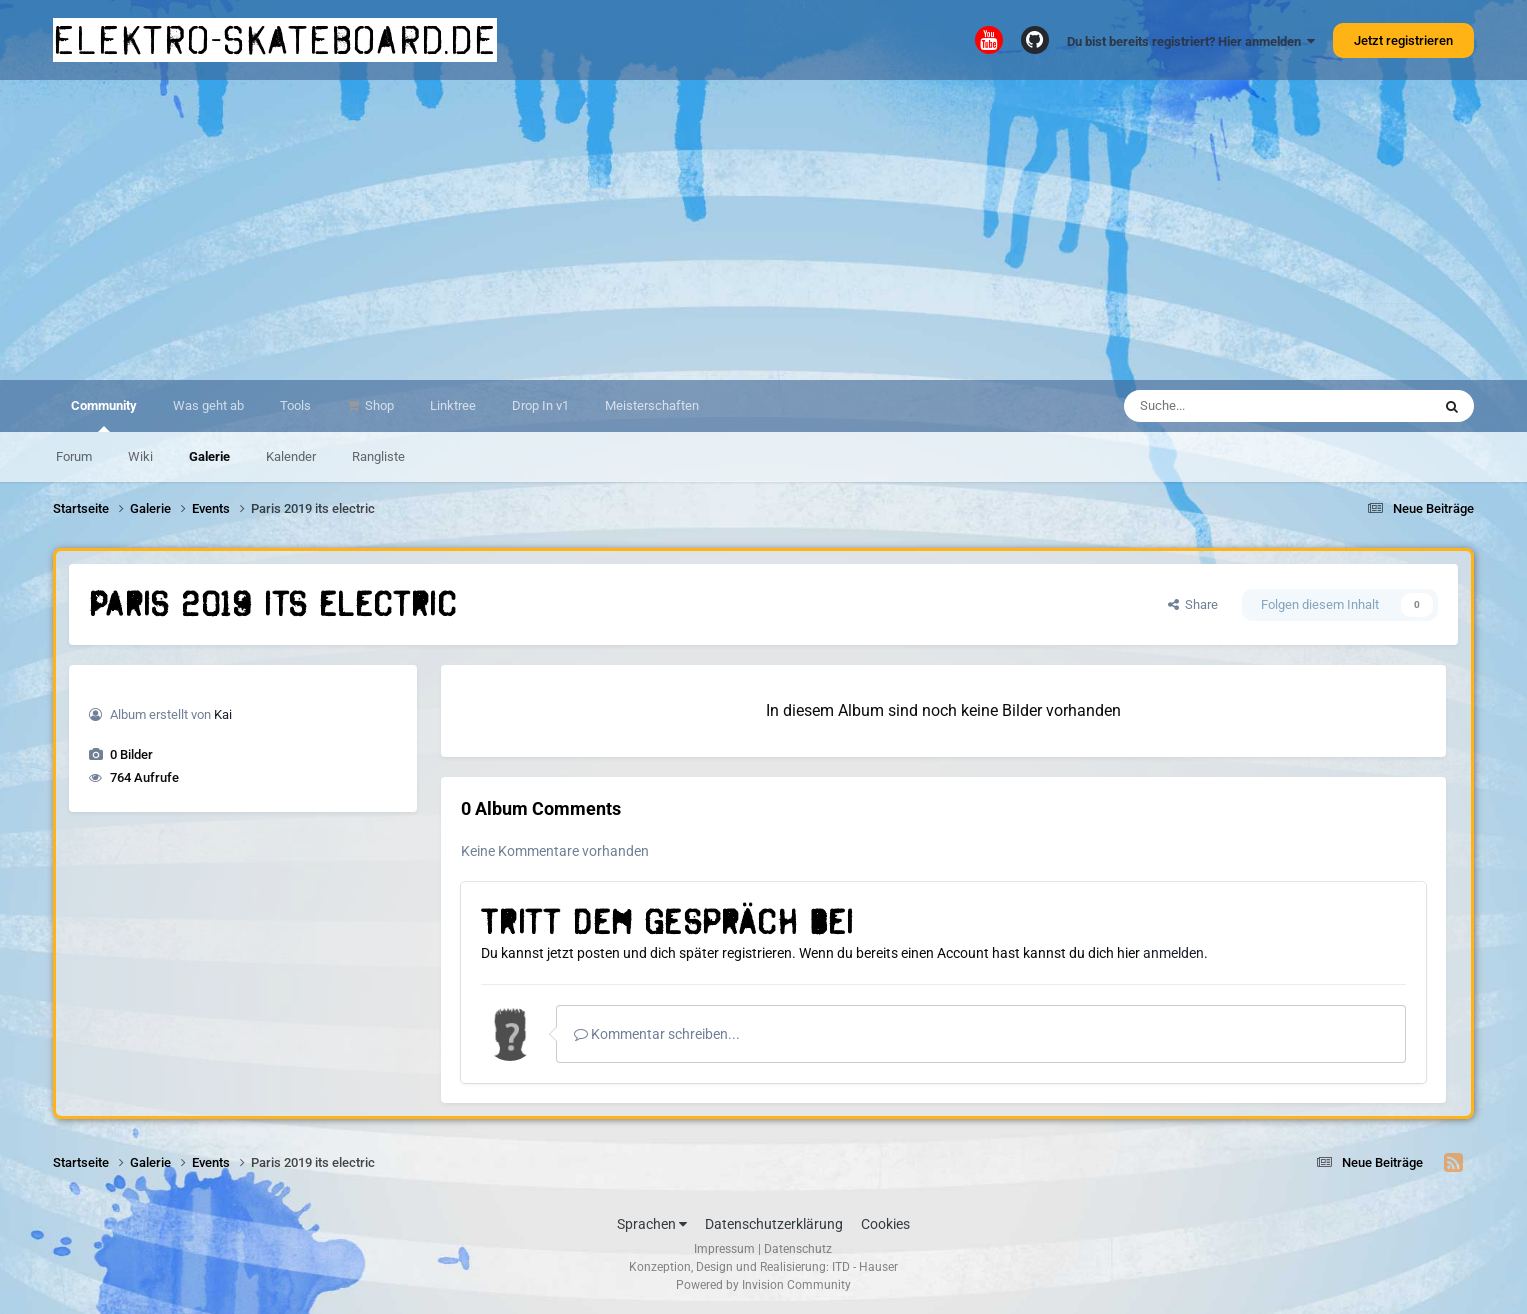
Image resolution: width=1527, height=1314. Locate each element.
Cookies (885, 1224)
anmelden (1173, 953)
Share (1193, 604)
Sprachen (652, 1224)
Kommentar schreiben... (657, 1034)
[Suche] (1238, 406)
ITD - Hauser (865, 1267)
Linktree (453, 405)
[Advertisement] (764, 230)
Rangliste (378, 456)
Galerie (209, 456)
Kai (223, 714)
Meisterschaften (652, 405)
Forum (74, 456)
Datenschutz (798, 1249)
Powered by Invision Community (763, 1285)
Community (104, 415)
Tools (295, 405)
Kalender (291, 456)
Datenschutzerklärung (774, 1224)
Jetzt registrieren (1403, 40)
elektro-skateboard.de (275, 40)
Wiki (140, 456)
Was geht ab (208, 405)
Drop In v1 (540, 405)
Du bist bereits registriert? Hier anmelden (1191, 41)
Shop (378, 405)
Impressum (724, 1249)
